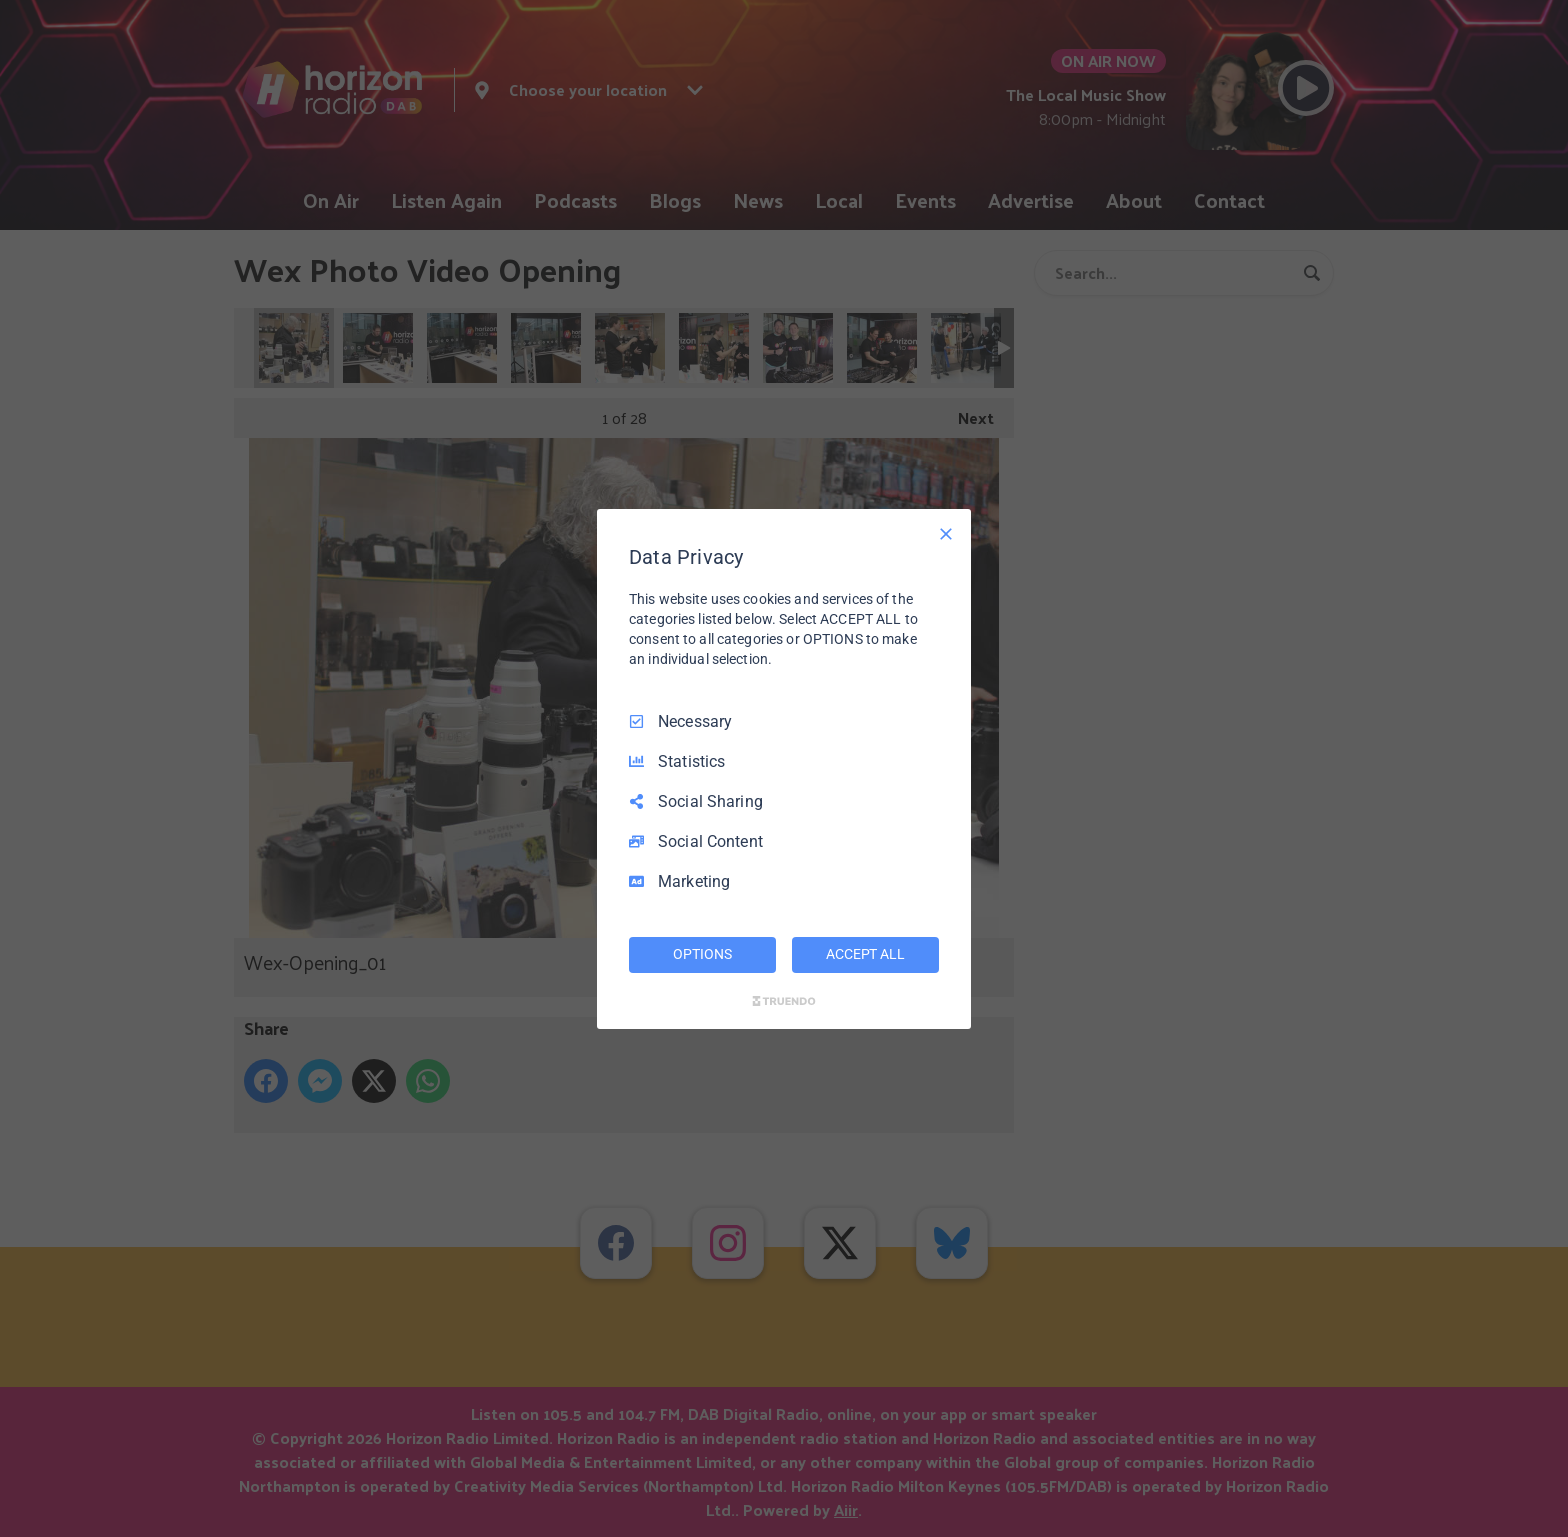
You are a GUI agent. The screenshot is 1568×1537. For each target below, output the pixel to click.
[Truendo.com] (784, 1001)
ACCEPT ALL (865, 954)
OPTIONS (702, 954)
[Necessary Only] (946, 533)
